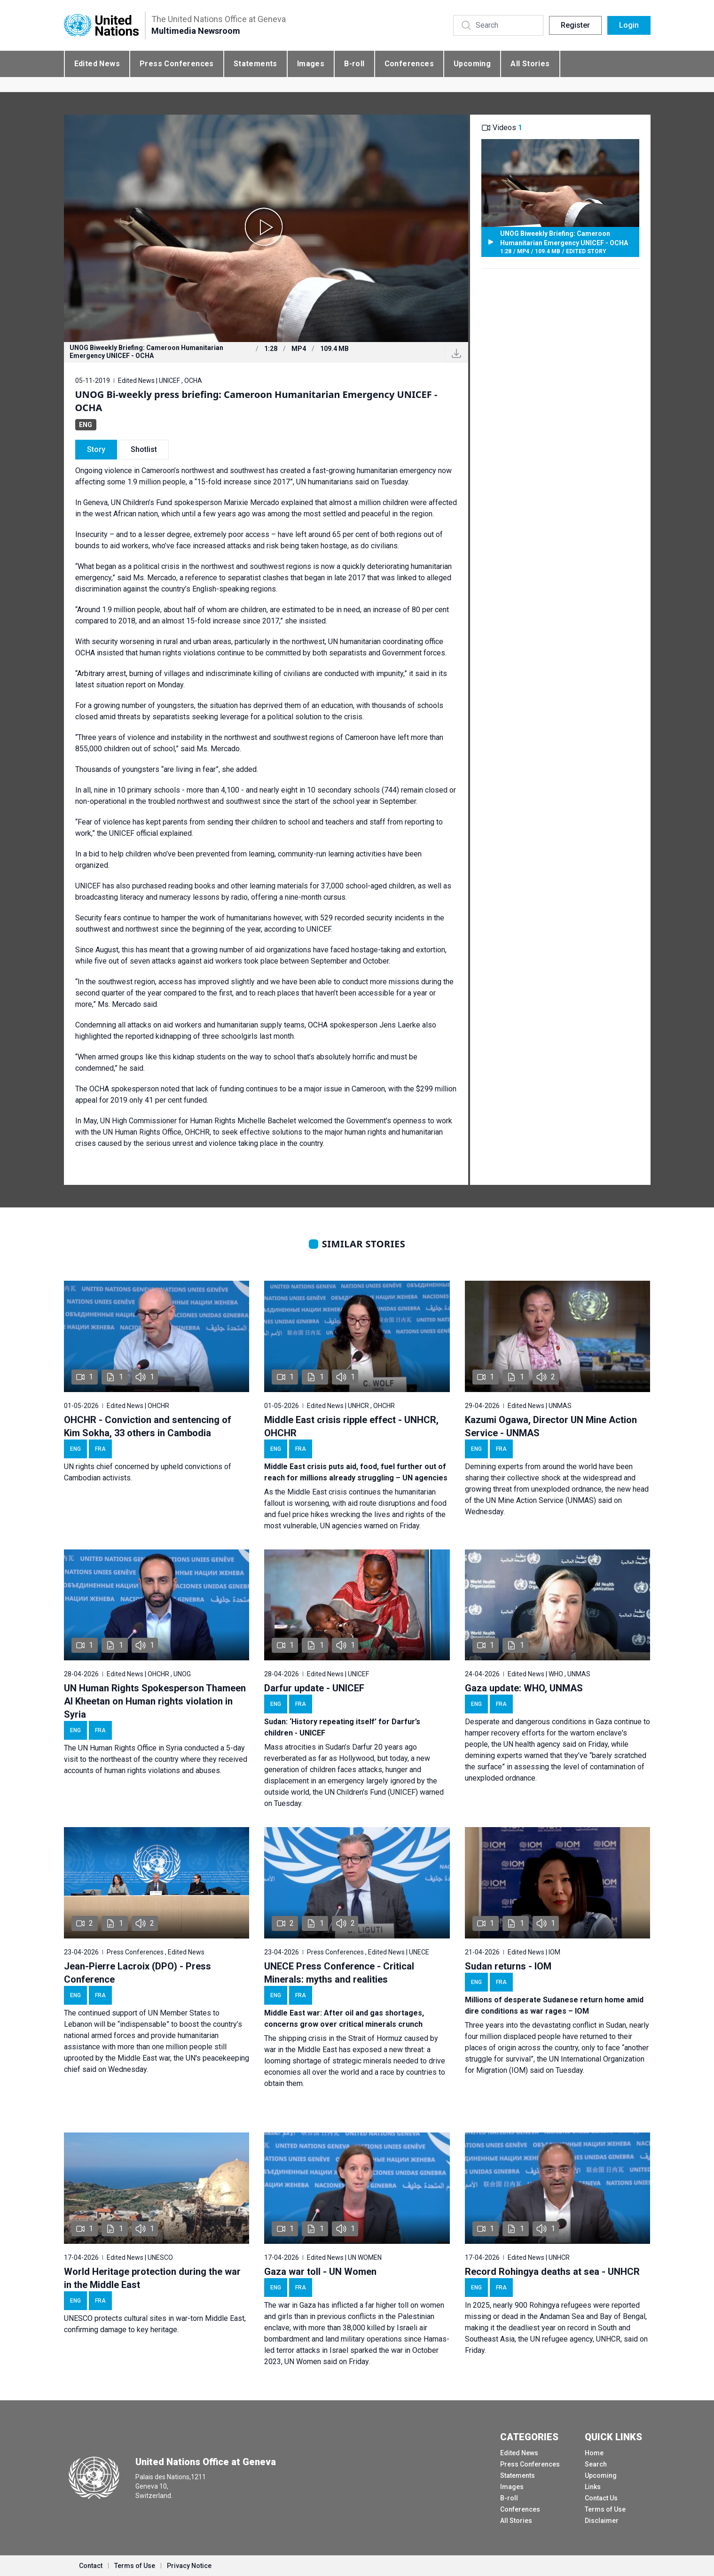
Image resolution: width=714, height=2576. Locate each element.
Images (310, 63)
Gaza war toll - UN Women (320, 2271)
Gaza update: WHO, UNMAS (524, 1688)
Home (594, 2453)
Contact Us (601, 2498)
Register (575, 25)
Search (596, 2464)
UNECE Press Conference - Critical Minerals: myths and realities (339, 1973)
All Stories (529, 63)
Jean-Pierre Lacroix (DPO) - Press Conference (137, 1973)
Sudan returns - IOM (508, 1966)
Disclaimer (602, 2520)
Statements (255, 63)
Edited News (97, 63)
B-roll (354, 63)
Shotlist (144, 449)
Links (593, 2486)
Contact (90, 2565)
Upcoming (472, 63)
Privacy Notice (189, 2565)
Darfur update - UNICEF (314, 1688)
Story (96, 449)
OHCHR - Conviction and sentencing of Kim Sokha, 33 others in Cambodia (147, 1426)
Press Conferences (177, 63)
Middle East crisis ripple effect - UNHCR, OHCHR (351, 1426)
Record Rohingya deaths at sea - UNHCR (552, 2271)
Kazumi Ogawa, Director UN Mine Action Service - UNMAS (551, 1426)
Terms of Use (605, 2509)
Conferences (409, 63)
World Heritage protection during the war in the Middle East (152, 2278)
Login (629, 25)
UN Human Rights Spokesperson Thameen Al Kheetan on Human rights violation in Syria (155, 1701)
